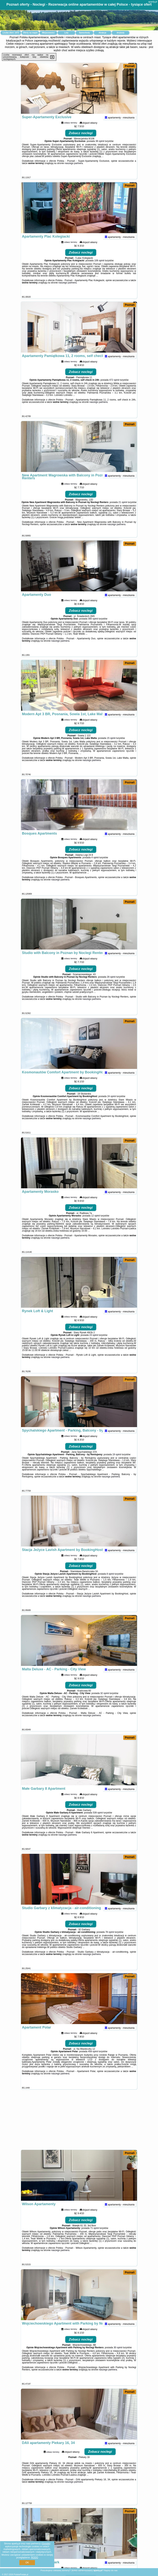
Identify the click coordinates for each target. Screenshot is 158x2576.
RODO (34, 2557)
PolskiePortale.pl (21, 2574)
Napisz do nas (111, 2570)
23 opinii (93, 1342)
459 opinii (93, 2058)
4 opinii (95, 865)
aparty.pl (152, 1)
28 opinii (111, 984)
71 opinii (94, 2235)
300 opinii (93, 626)
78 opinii (109, 1939)
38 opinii (99, 148)
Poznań (130, 66)
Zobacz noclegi (81, 140)
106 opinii (99, 268)
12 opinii (95, 1223)
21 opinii (122, 509)
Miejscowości (48, 33)
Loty (66, 33)
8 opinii (110, 1581)
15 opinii (111, 745)
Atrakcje (102, 33)
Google (46, 2543)
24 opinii (111, 1103)
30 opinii (118, 2355)
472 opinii (114, 387)
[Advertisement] (79, 2121)
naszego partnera (74, 170)
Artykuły (120, 33)
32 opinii (104, 1700)
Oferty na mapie (30, 33)
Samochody (84, 33)
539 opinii (98, 1820)
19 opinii (116, 1461)
